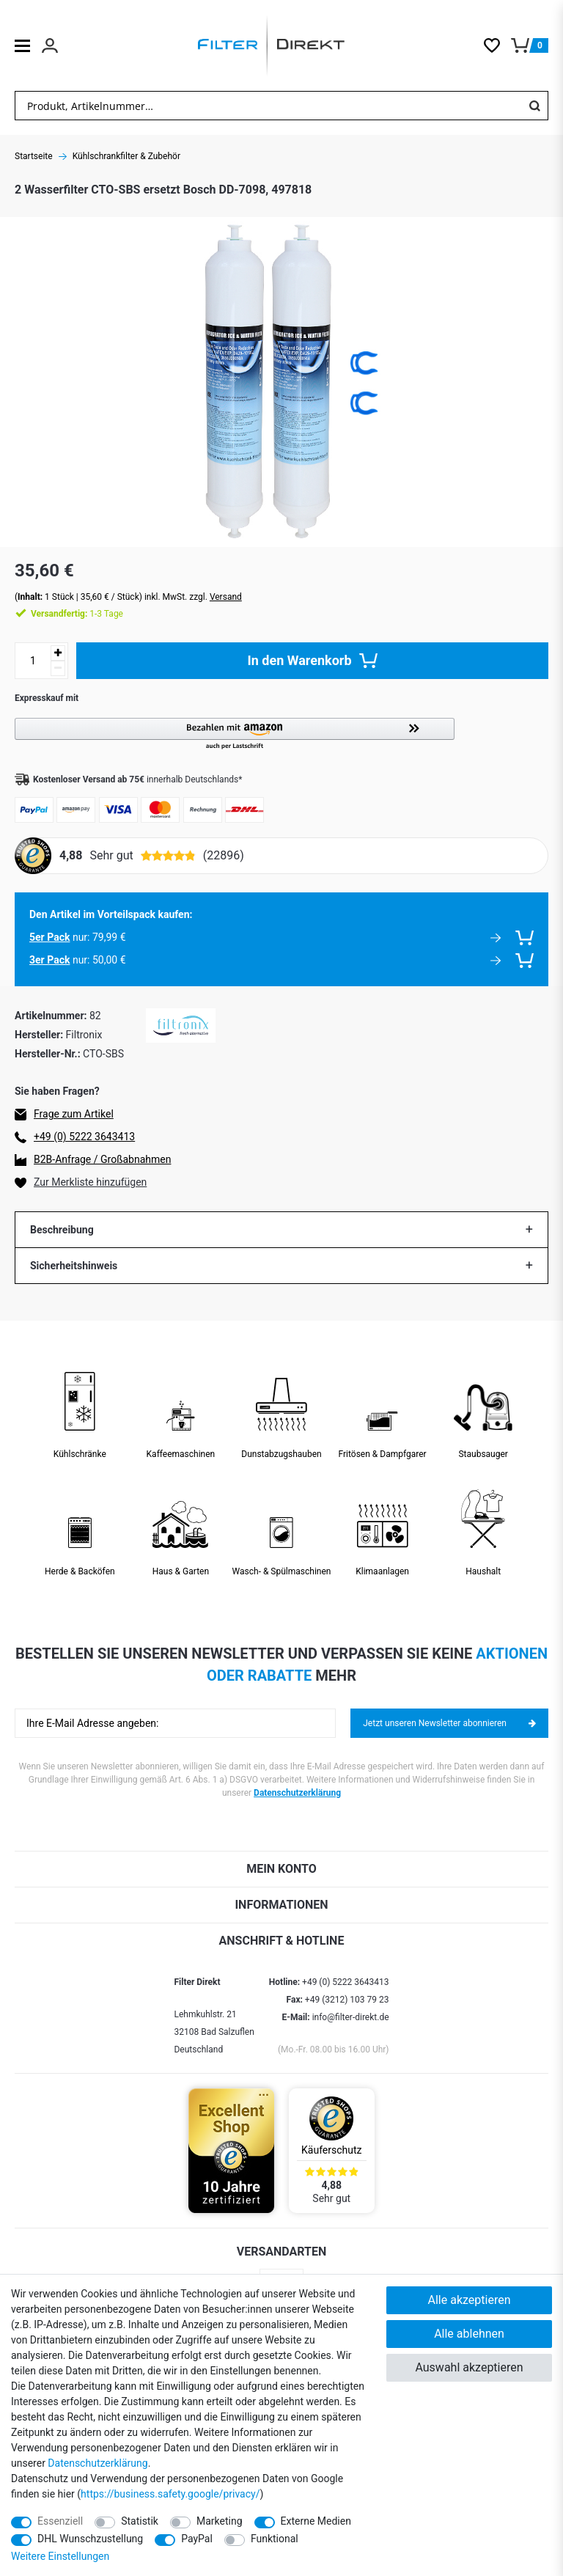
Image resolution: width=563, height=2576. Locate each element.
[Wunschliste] (497, 45)
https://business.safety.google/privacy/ (170, 2494)
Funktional (274, 2538)
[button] (281, 734)
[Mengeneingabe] (33, 660)
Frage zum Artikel (74, 1114)
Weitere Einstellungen (60, 2556)
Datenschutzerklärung (297, 1793)
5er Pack (49, 937)
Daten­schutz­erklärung (97, 2463)
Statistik (139, 2521)
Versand (226, 597)
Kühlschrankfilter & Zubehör (126, 156)
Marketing (219, 2521)
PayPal (197, 2538)
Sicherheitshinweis (73, 1266)
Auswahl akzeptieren (469, 2367)
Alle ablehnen (469, 2334)
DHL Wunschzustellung (90, 2538)
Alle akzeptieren (469, 2300)
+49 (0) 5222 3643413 (84, 1136)
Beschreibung (62, 1230)
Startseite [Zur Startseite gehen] (34, 156)
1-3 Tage (77, 614)
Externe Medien (316, 2521)
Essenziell (60, 2521)
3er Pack (49, 960)
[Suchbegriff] (268, 106)
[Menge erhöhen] (58, 653)
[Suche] (534, 106)
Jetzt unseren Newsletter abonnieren (449, 1723)
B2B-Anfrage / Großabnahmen (102, 1159)
